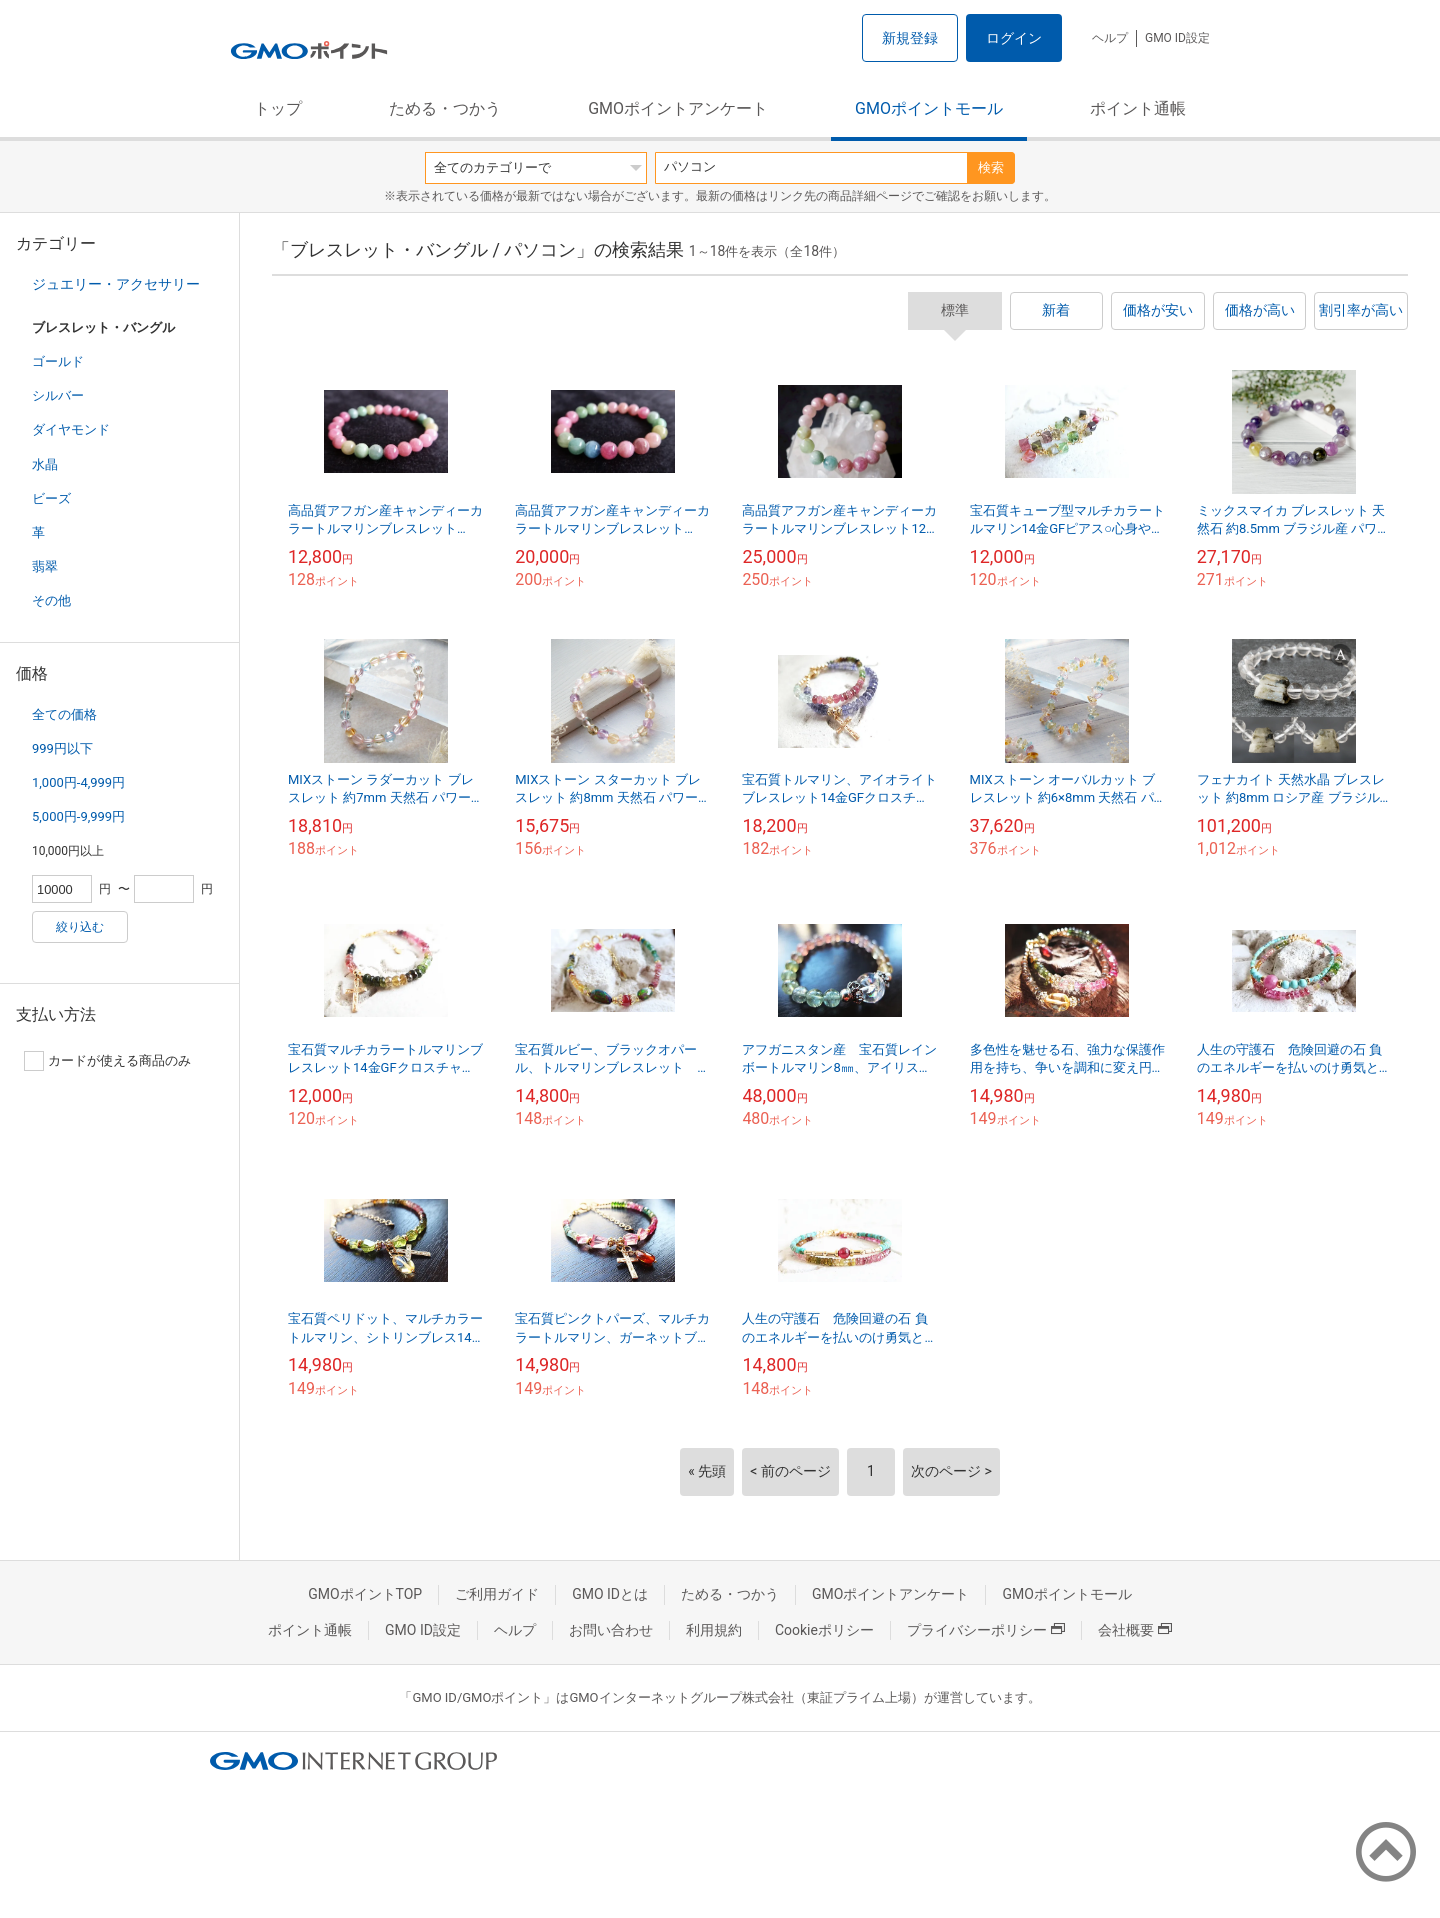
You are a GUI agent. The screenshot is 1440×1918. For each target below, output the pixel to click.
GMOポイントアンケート (678, 108)
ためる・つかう (445, 108)
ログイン (1014, 38)
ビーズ (51, 498)
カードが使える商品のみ (107, 1061)
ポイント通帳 (1138, 108)
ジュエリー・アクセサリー (116, 284)
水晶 (45, 464)
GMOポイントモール (929, 108)
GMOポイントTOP (365, 1594)
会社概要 (1135, 1630)
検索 (991, 167)
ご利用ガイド (497, 1594)
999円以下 (62, 748)
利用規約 (714, 1630)
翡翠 (45, 566)
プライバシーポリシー (986, 1630)
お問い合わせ (611, 1630)
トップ (278, 108)
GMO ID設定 (1177, 38)
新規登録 (910, 38)
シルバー (58, 395)
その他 (51, 600)
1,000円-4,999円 (78, 782)
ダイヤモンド (71, 429)
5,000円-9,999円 (78, 816)
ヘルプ (1110, 38)
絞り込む (80, 927)
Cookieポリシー (824, 1630)
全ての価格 (64, 714)
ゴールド (58, 361)
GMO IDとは (610, 1594)
